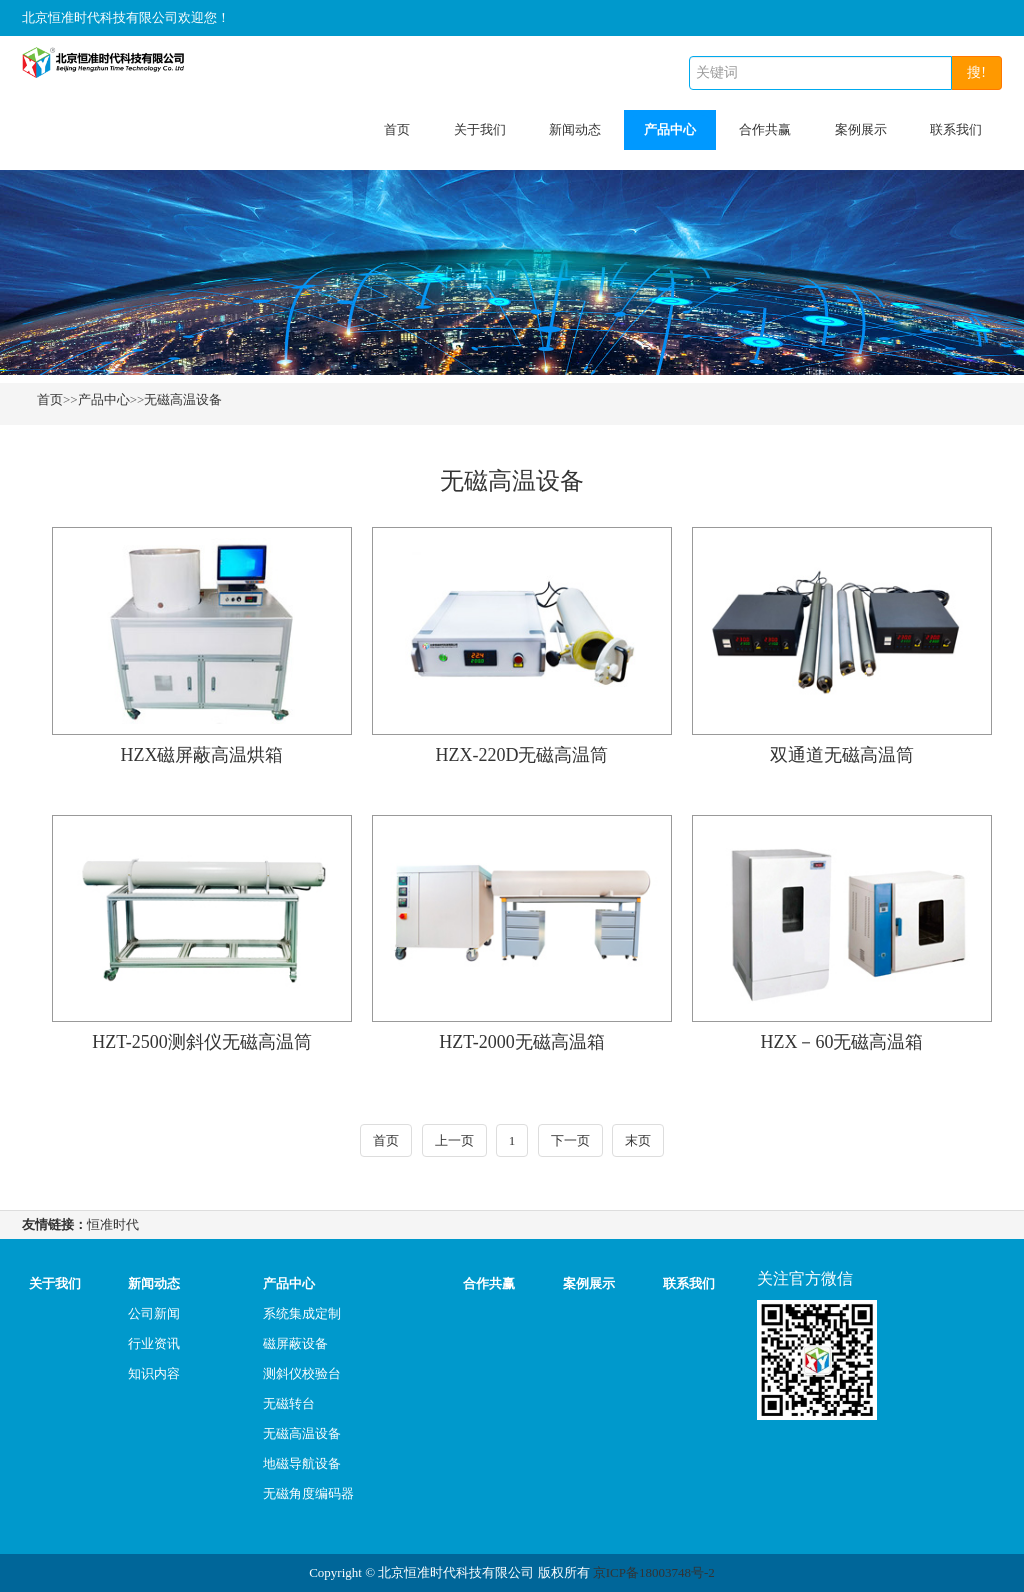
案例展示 (861, 129)
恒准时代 (113, 1224)
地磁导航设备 (302, 1463)
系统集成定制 (302, 1313)
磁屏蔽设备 (295, 1343)
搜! (976, 72)
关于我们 (480, 129)
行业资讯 (154, 1343)
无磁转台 (289, 1403)
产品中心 (670, 129)
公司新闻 (154, 1313)
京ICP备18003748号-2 (654, 1572)
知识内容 (154, 1373)
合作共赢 (765, 129)
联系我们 (956, 129)
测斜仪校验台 (302, 1373)
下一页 (570, 1140)
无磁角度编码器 (308, 1493)
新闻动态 (575, 129)
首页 (397, 129)
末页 (638, 1140)
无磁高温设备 (183, 399)
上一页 (454, 1140)
